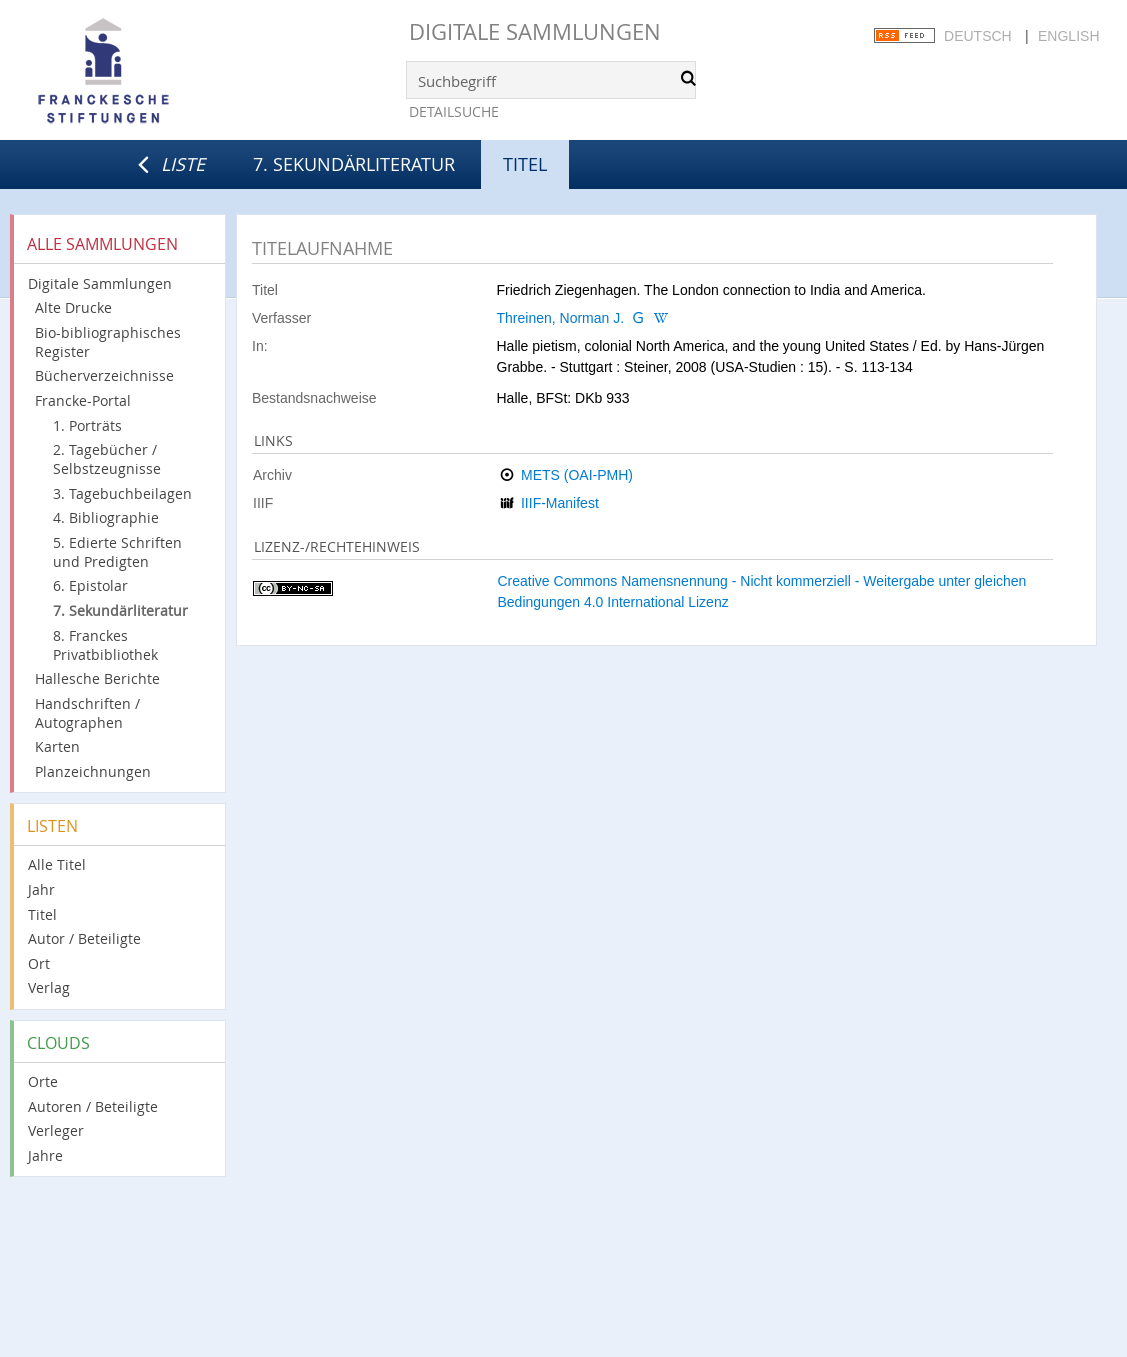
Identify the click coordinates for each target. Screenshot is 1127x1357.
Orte (43, 1081)
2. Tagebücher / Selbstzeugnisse (107, 459)
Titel (42, 914)
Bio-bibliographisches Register (108, 342)
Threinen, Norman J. (561, 318)
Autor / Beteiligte (84, 938)
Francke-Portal (83, 400)
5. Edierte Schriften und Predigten (117, 552)
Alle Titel (57, 864)
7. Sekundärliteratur (354, 164)
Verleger (56, 1130)
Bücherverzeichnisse (104, 375)
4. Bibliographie (106, 517)
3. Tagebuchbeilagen (122, 493)
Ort (39, 963)
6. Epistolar (90, 585)
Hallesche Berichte (97, 678)
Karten (57, 746)
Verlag (49, 987)
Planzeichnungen (93, 771)
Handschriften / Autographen (87, 713)
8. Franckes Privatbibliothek (105, 645)
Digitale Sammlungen (535, 31)
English (1068, 36)
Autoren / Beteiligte (93, 1106)
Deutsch (978, 36)
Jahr (41, 889)
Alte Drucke (73, 307)
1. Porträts (87, 425)
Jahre (45, 1155)
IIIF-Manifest (560, 503)
